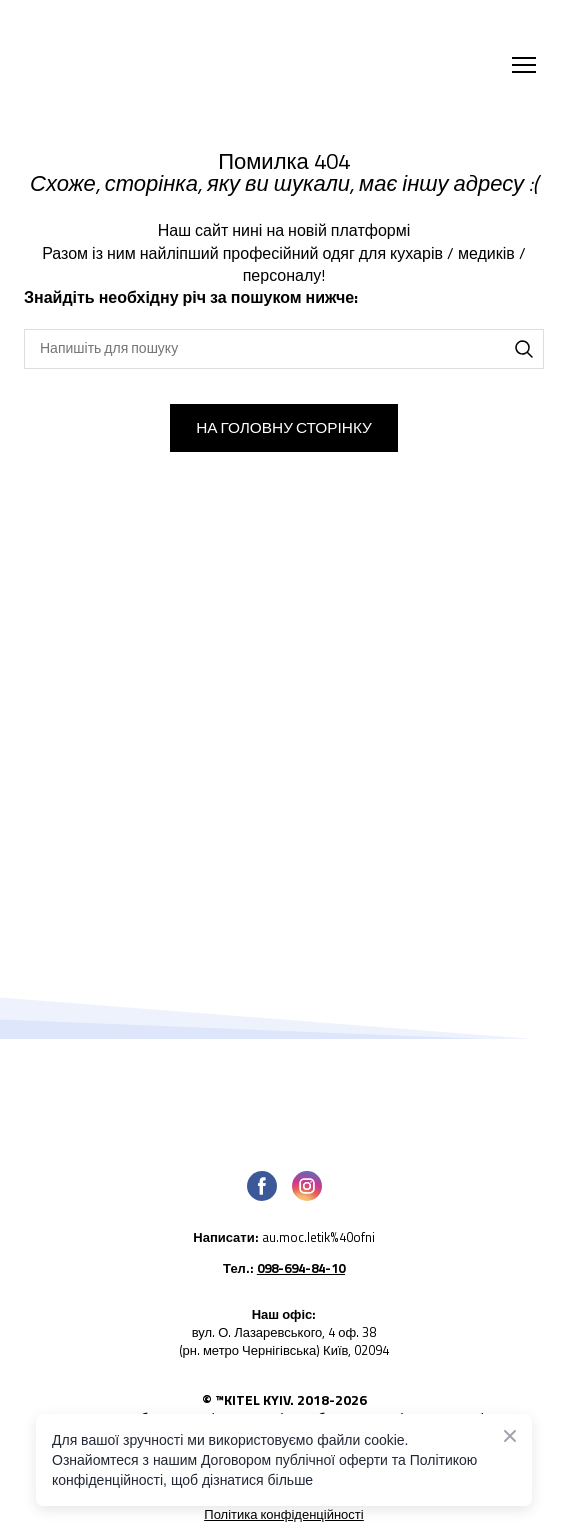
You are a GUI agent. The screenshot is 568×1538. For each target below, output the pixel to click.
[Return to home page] (204, 65)
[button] (524, 349)
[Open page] (284, 1097)
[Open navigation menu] (524, 65)
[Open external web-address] (284, 1244)
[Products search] (284, 349)
